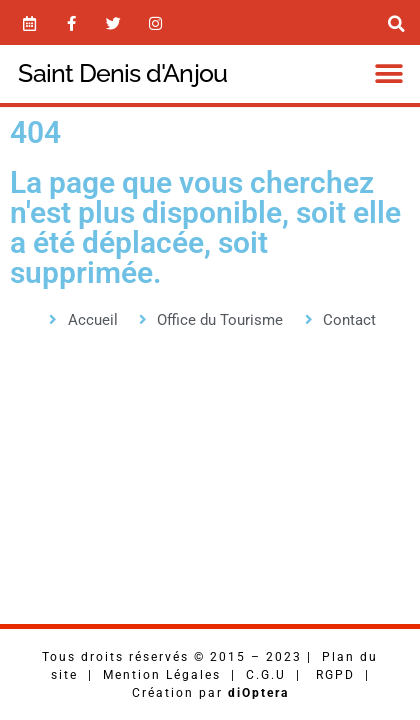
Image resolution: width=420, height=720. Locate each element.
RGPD (335, 675)
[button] (389, 73)
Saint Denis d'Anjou (122, 73)
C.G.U (266, 675)
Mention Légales (162, 675)
